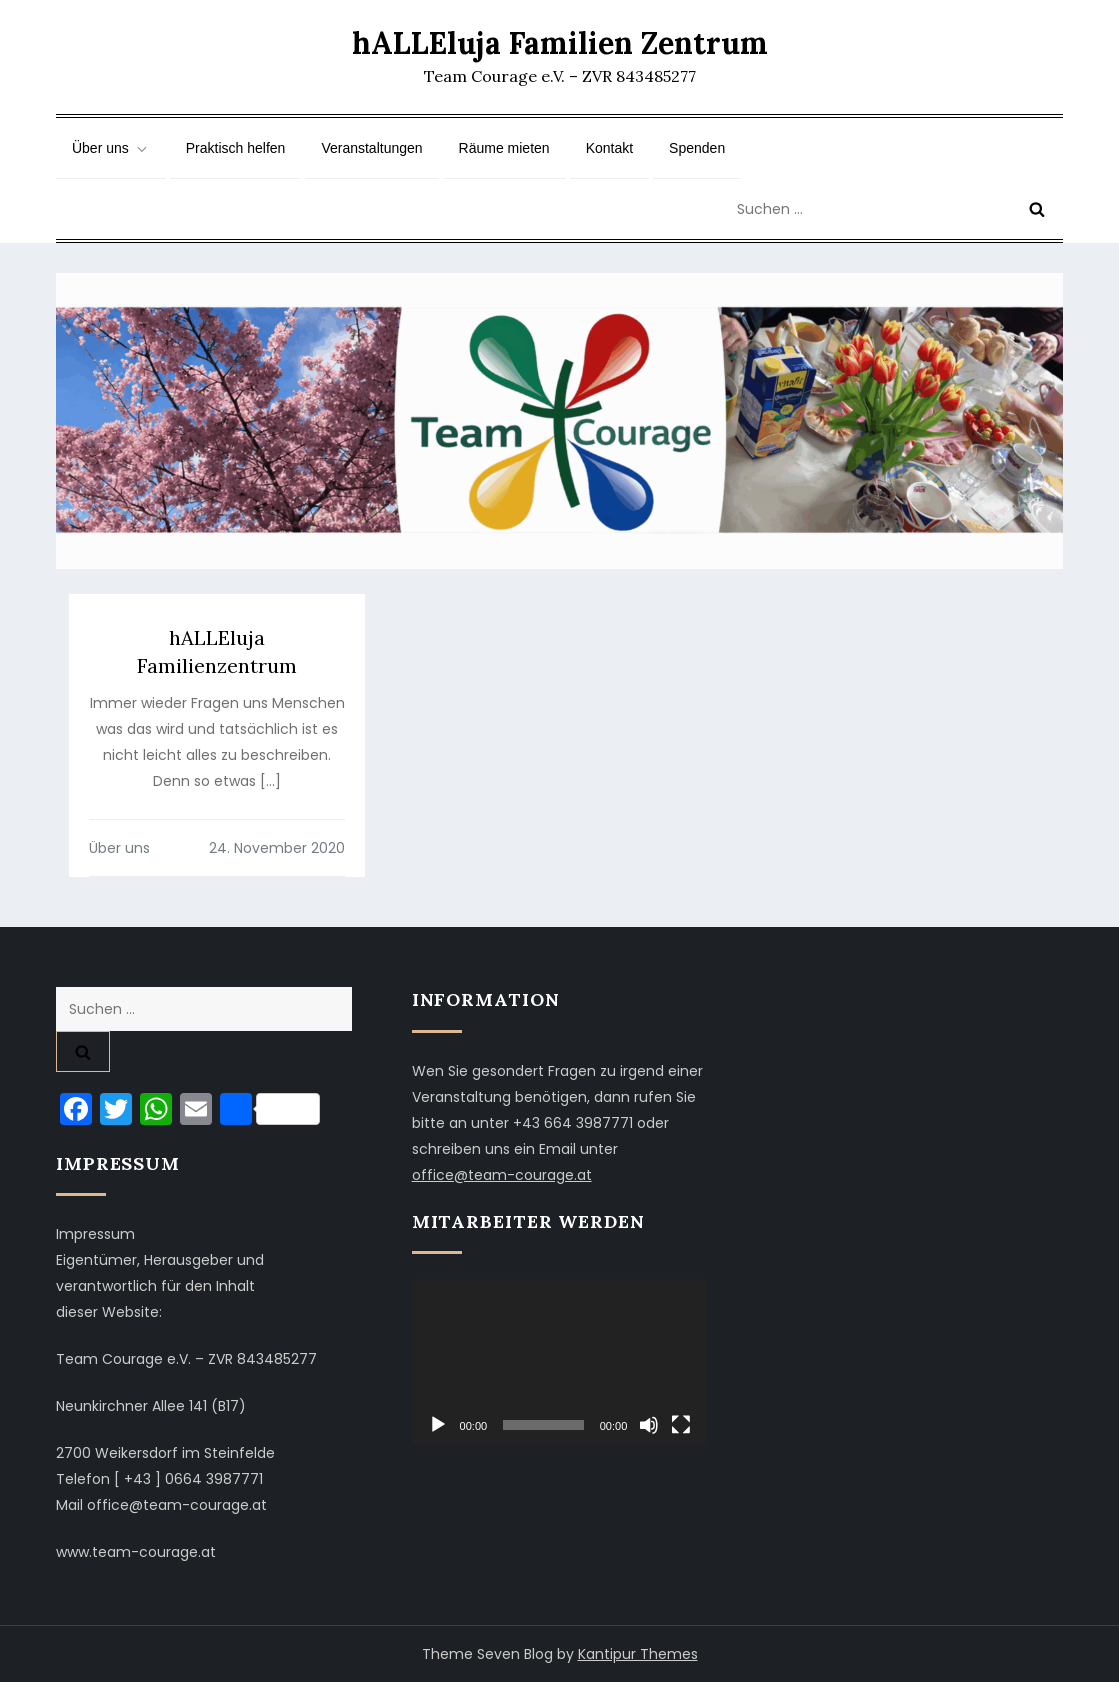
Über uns (111, 148)
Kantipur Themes (638, 1654)
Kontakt (609, 148)
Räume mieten (504, 148)
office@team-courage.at (502, 1175)
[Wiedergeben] (438, 1425)
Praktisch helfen (236, 148)
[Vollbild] (681, 1425)
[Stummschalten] (649, 1425)
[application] (560, 1362)
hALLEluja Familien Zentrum (560, 43)
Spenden (697, 148)
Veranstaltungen (371, 148)
